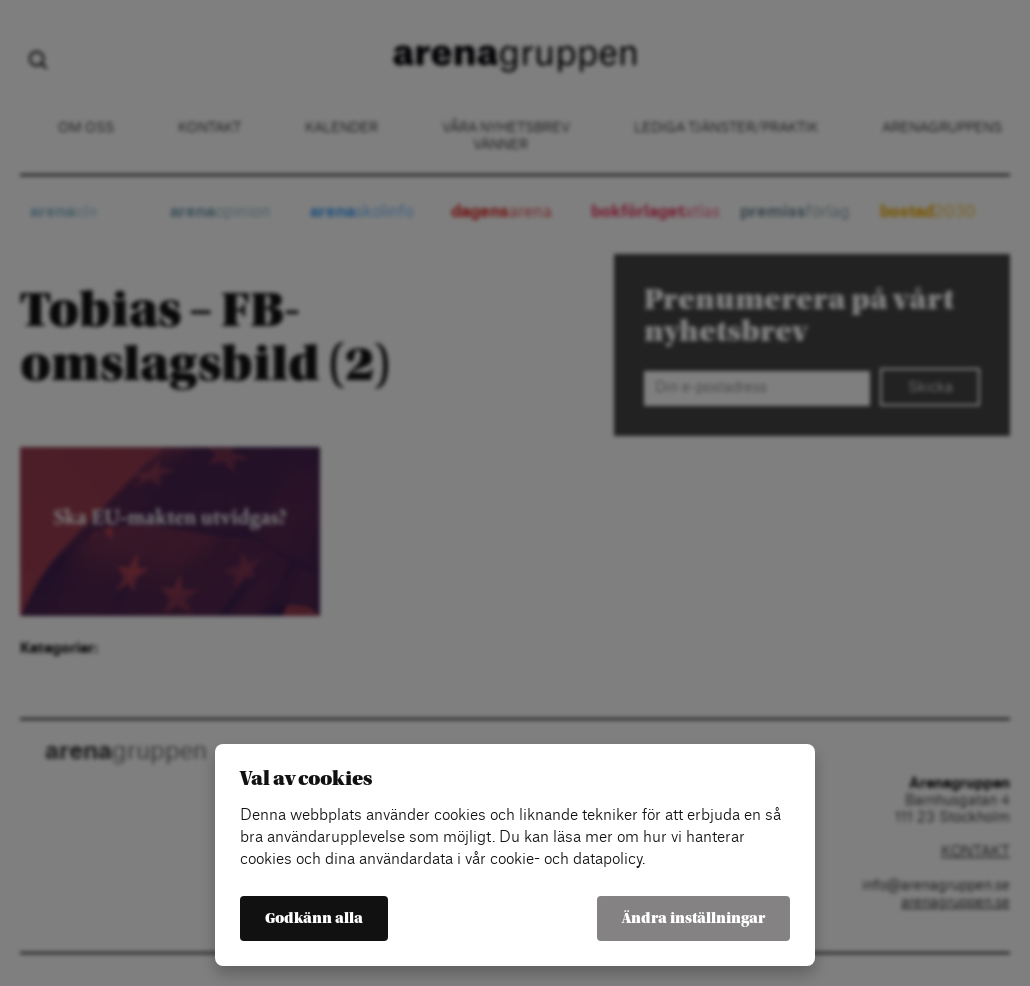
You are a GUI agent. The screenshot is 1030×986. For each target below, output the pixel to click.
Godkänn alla (314, 918)
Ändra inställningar (693, 918)
